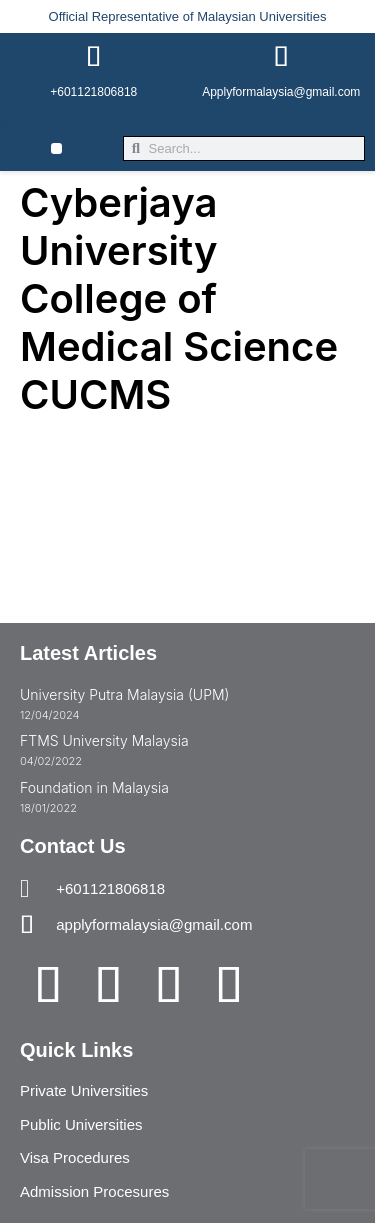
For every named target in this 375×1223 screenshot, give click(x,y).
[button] (56, 148)
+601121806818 (93, 92)
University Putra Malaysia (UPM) (124, 694)
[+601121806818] (94, 57)
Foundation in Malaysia (94, 787)
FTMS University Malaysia (104, 740)
